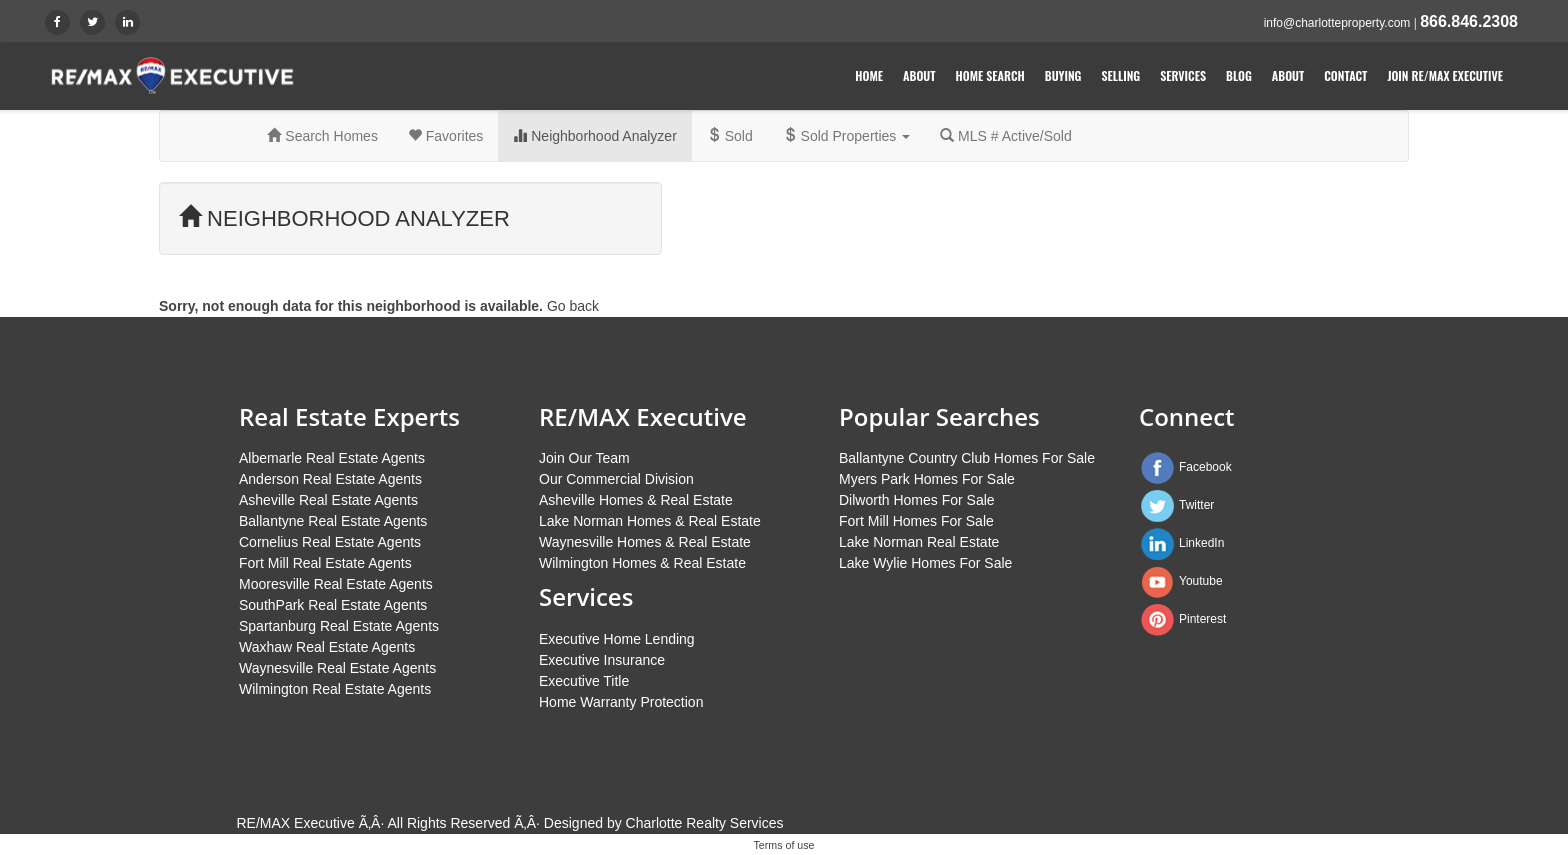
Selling (1120, 75)
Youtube (1201, 581)
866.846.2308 (1469, 21)
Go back (573, 306)
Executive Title (584, 681)
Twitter (1196, 505)
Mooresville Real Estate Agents (336, 584)
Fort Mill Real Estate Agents (325, 563)
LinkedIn (1201, 543)
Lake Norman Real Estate (919, 542)
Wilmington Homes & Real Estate (642, 563)
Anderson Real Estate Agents (330, 479)
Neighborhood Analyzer (594, 136)
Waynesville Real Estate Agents (337, 668)
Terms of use (784, 845)
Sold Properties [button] (847, 136)
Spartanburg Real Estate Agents (339, 626)
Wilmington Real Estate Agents (335, 689)
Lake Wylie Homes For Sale (925, 563)
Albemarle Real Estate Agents (332, 458)
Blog (1239, 75)
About (919, 75)
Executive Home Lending (617, 639)
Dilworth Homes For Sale (917, 500)
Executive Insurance (602, 660)
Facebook (1205, 467)
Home (869, 75)
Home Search (990, 75)
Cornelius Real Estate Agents (330, 542)
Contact (1345, 75)
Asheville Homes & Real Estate (636, 500)
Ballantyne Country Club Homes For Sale (967, 458)
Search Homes (322, 136)
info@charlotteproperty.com (1337, 23)
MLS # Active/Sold (1006, 136)
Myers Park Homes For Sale (927, 479)
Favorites (445, 136)
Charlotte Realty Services (705, 823)
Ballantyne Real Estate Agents (333, 521)
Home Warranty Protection (621, 702)
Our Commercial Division (616, 479)
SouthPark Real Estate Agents (333, 605)
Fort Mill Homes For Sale (916, 521)
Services (1183, 75)
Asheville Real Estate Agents (328, 500)
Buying (1063, 75)
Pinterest (1202, 619)
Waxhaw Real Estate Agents (327, 647)
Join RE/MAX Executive (1445, 75)
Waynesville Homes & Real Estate (645, 542)
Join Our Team (584, 458)
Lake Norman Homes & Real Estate (650, 521)
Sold (730, 136)
